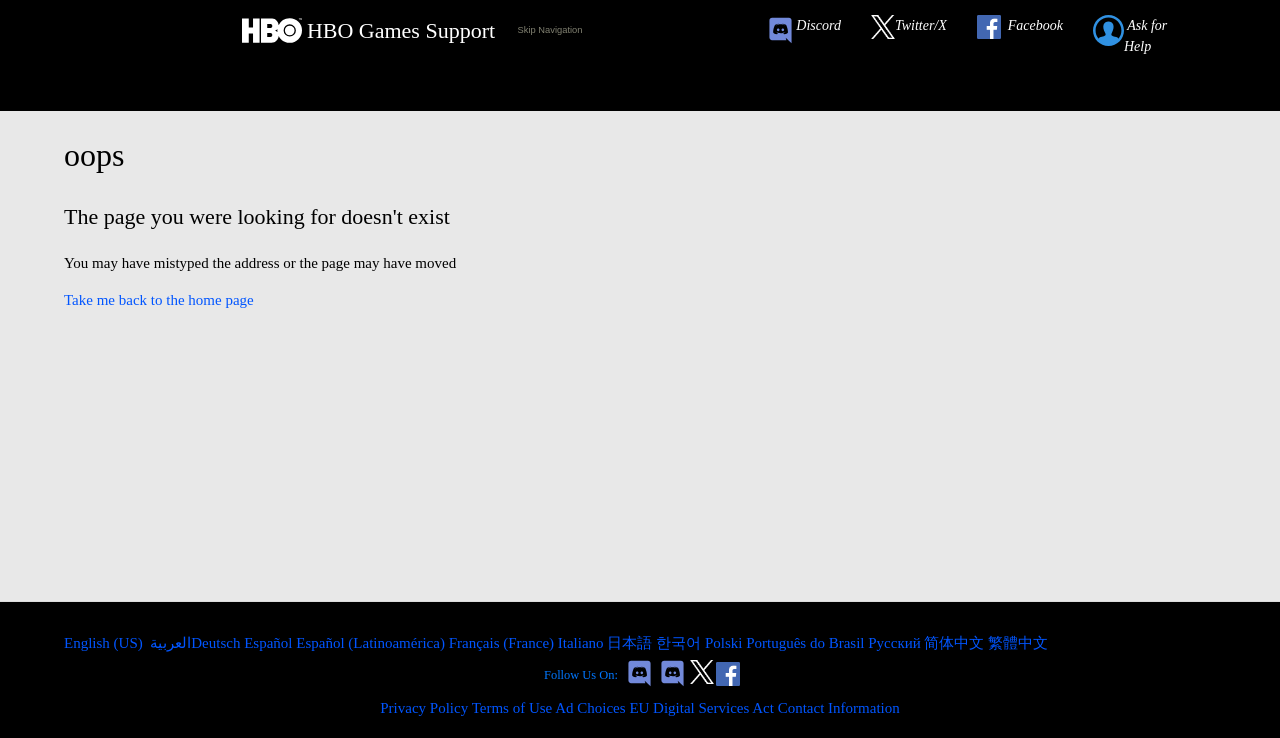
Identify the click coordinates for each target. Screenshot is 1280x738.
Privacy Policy (424, 708)
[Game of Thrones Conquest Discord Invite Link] (813, 30)
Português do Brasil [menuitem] (807, 643)
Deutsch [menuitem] (217, 643)
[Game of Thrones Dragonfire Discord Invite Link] (672, 675)
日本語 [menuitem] (631, 643)
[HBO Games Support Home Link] (368, 30)
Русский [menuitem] (896, 643)
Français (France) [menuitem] (503, 643)
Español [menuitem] (270, 643)
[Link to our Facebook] (1030, 30)
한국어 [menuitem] (680, 643)
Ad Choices (590, 708)
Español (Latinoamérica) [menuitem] (372, 643)
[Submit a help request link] (1152, 30)
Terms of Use (512, 708)
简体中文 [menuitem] (956, 643)
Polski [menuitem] (725, 643)
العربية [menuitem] (169, 643)
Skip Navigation (550, 30)
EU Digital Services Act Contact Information (764, 708)
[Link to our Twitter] (919, 30)
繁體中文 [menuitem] (1018, 643)
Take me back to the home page (159, 300)
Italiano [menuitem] (583, 643)
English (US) (105, 643)
